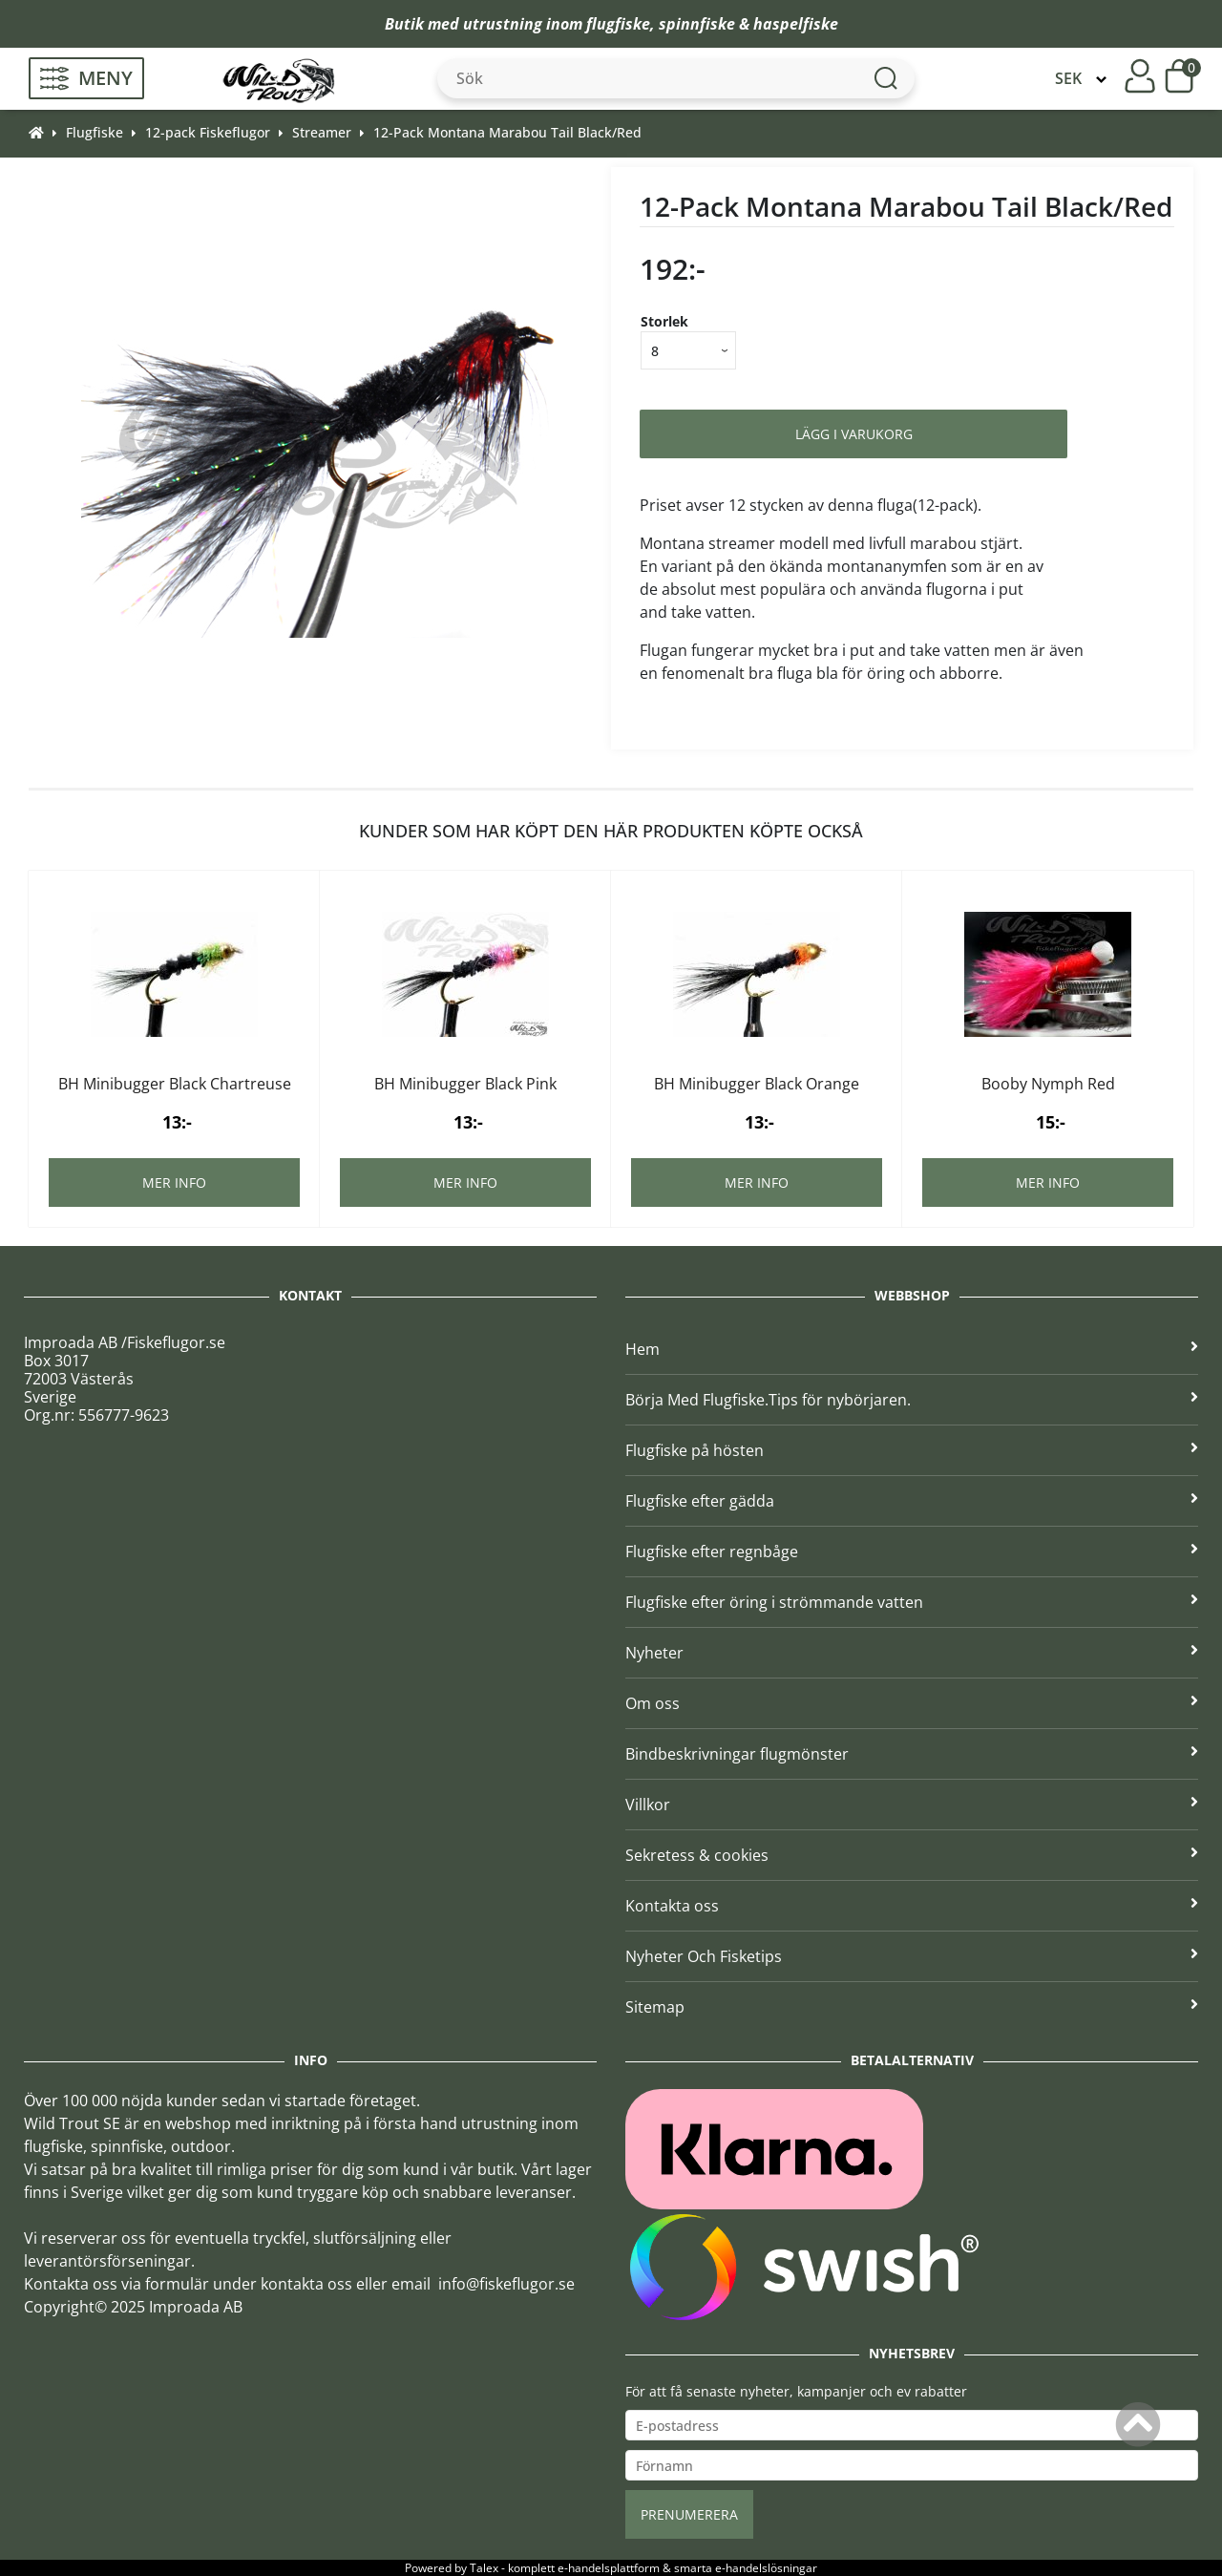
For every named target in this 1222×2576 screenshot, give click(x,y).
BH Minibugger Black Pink (465, 1083)
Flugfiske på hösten (911, 1450)
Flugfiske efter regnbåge (911, 1551)
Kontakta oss (911, 1905)
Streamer (321, 132)
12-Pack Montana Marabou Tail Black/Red (507, 132)
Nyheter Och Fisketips (911, 1956)
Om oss (911, 1703)
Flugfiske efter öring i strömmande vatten (911, 1602)
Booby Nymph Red (1048, 1083)
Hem (911, 1349)
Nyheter (911, 1652)
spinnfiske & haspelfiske (748, 23)
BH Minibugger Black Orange (756, 1083)
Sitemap (911, 2006)
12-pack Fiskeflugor (207, 132)
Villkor (911, 1804)
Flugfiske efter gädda (911, 1500)
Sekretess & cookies (911, 1855)
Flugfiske (94, 132)
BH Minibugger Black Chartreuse (174, 1083)
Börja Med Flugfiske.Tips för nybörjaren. (911, 1399)
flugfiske (618, 23)
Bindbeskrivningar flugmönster (911, 1753)
